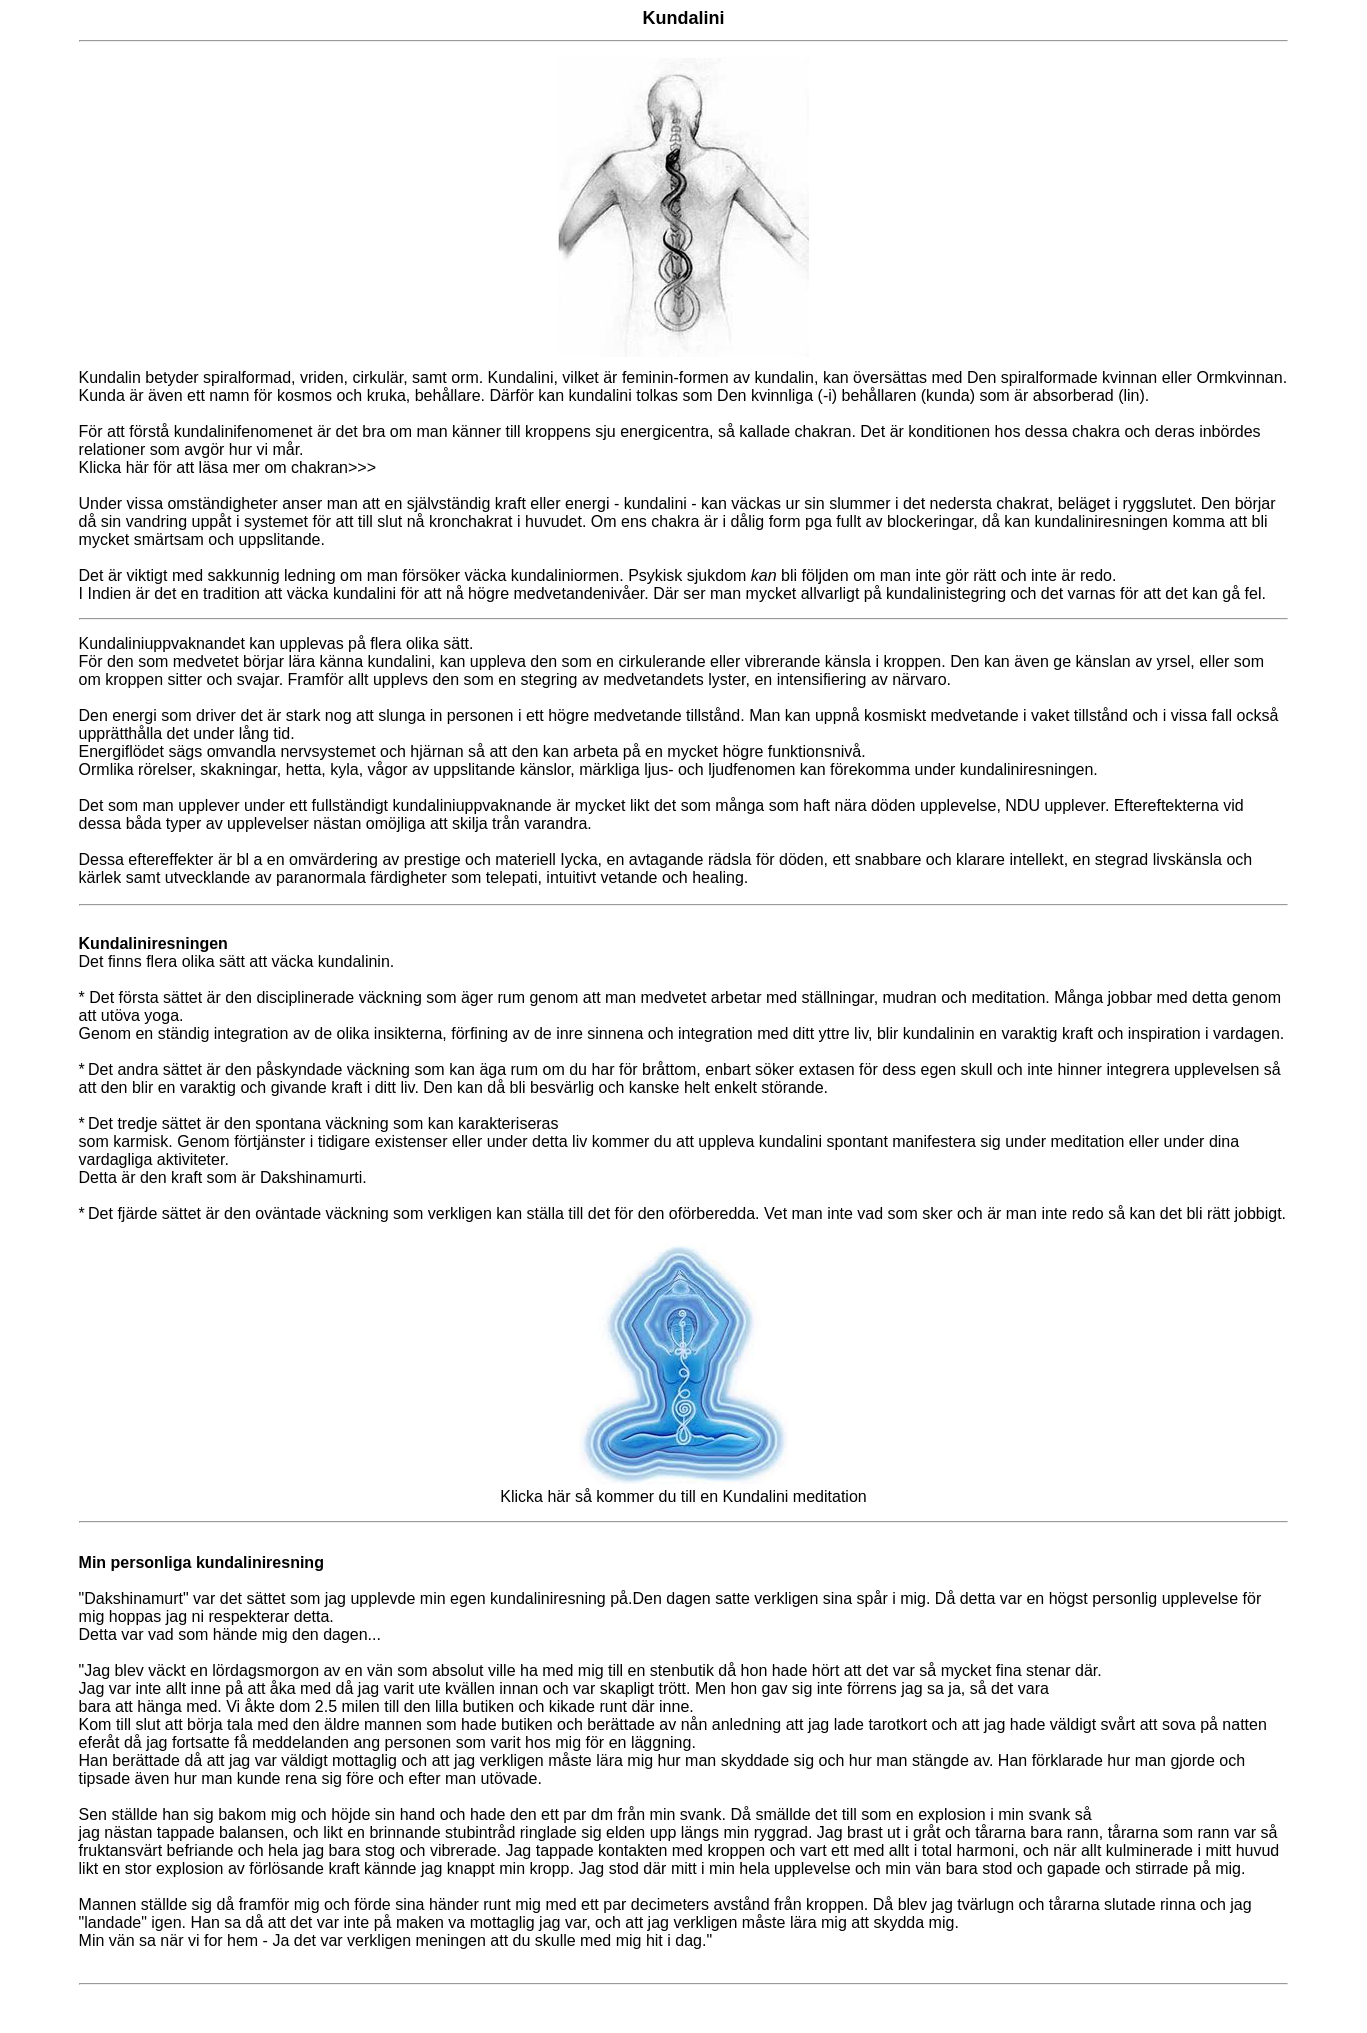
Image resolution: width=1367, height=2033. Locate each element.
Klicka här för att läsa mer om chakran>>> (227, 467)
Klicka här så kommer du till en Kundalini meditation (683, 1487)
